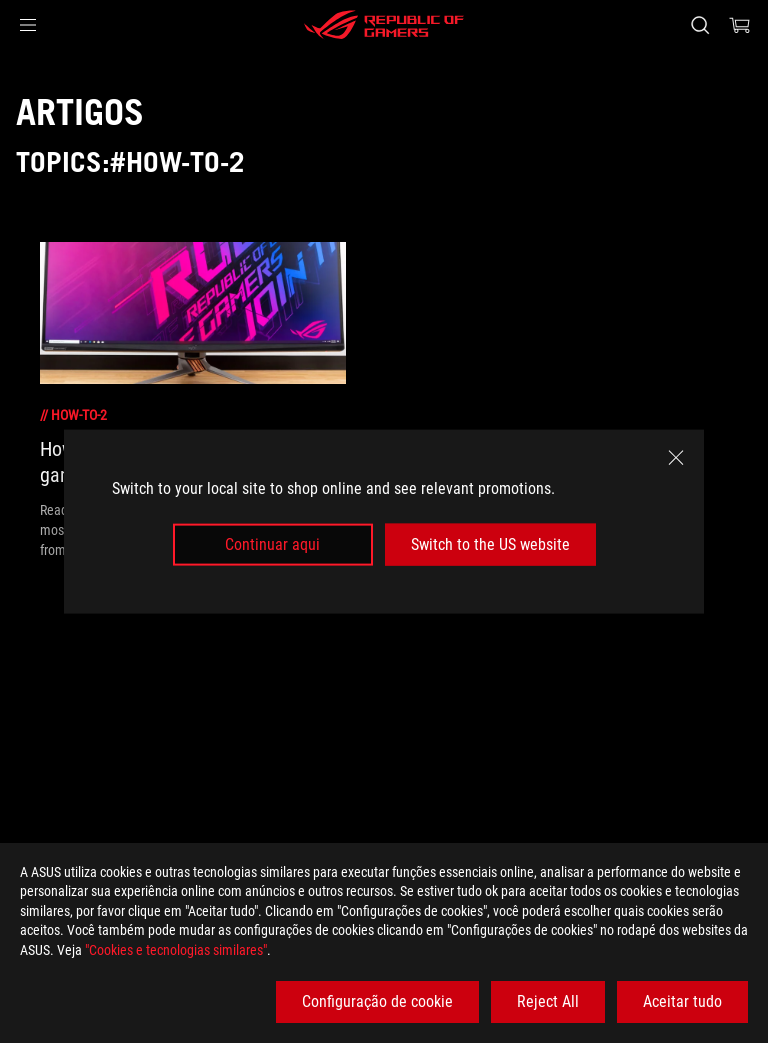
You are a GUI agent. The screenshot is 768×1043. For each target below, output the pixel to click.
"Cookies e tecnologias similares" (176, 950)
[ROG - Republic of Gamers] (384, 25)
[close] (676, 457)
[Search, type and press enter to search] (699, 25)
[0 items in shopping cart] (740, 25)
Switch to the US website (490, 544)
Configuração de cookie (377, 1001)
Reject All (548, 1001)
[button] (28, 25)
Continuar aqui (272, 544)
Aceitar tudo (682, 1001)
